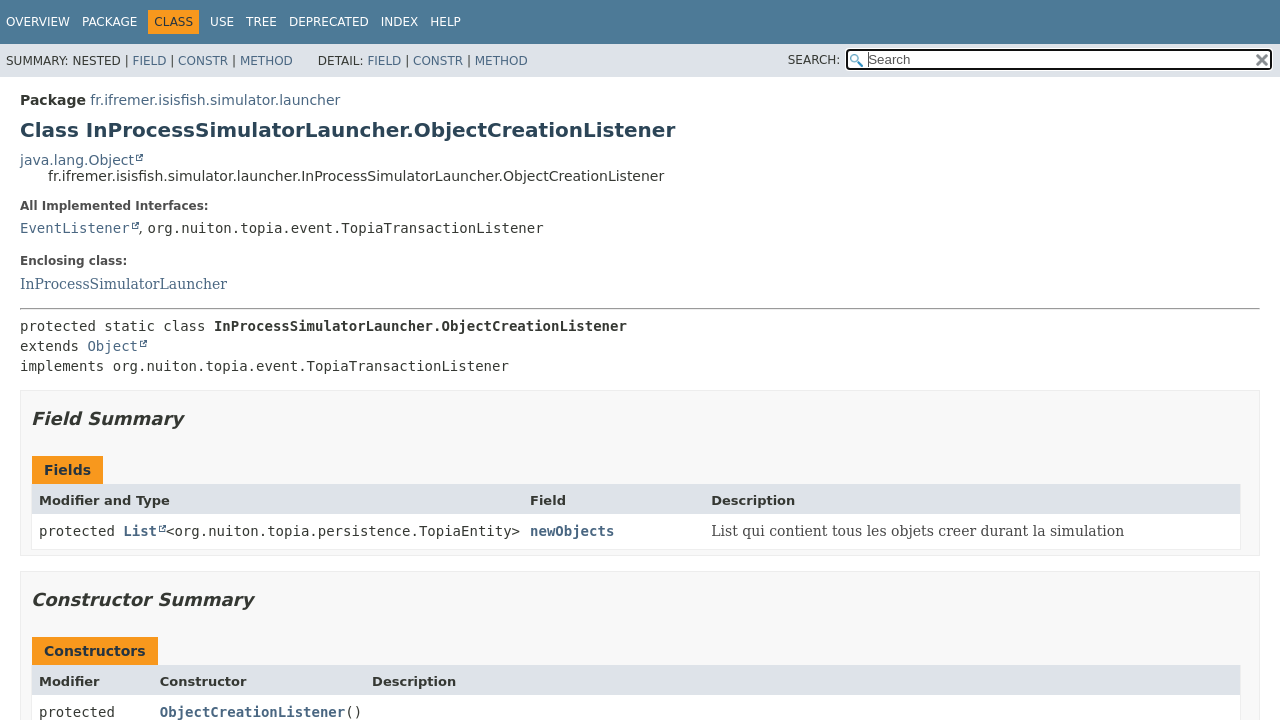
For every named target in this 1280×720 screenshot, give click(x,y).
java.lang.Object (77, 160)
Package (109, 22)
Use (222, 22)
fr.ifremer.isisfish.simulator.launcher (215, 100)
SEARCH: (814, 60)
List (140, 531)
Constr (203, 61)
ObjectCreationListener (252, 712)
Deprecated (329, 22)
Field (149, 61)
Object (112, 346)
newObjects (572, 531)
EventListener (75, 228)
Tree (261, 22)
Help (445, 22)
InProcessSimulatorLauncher (123, 284)
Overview (38, 22)
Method (266, 61)
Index (400, 22)
